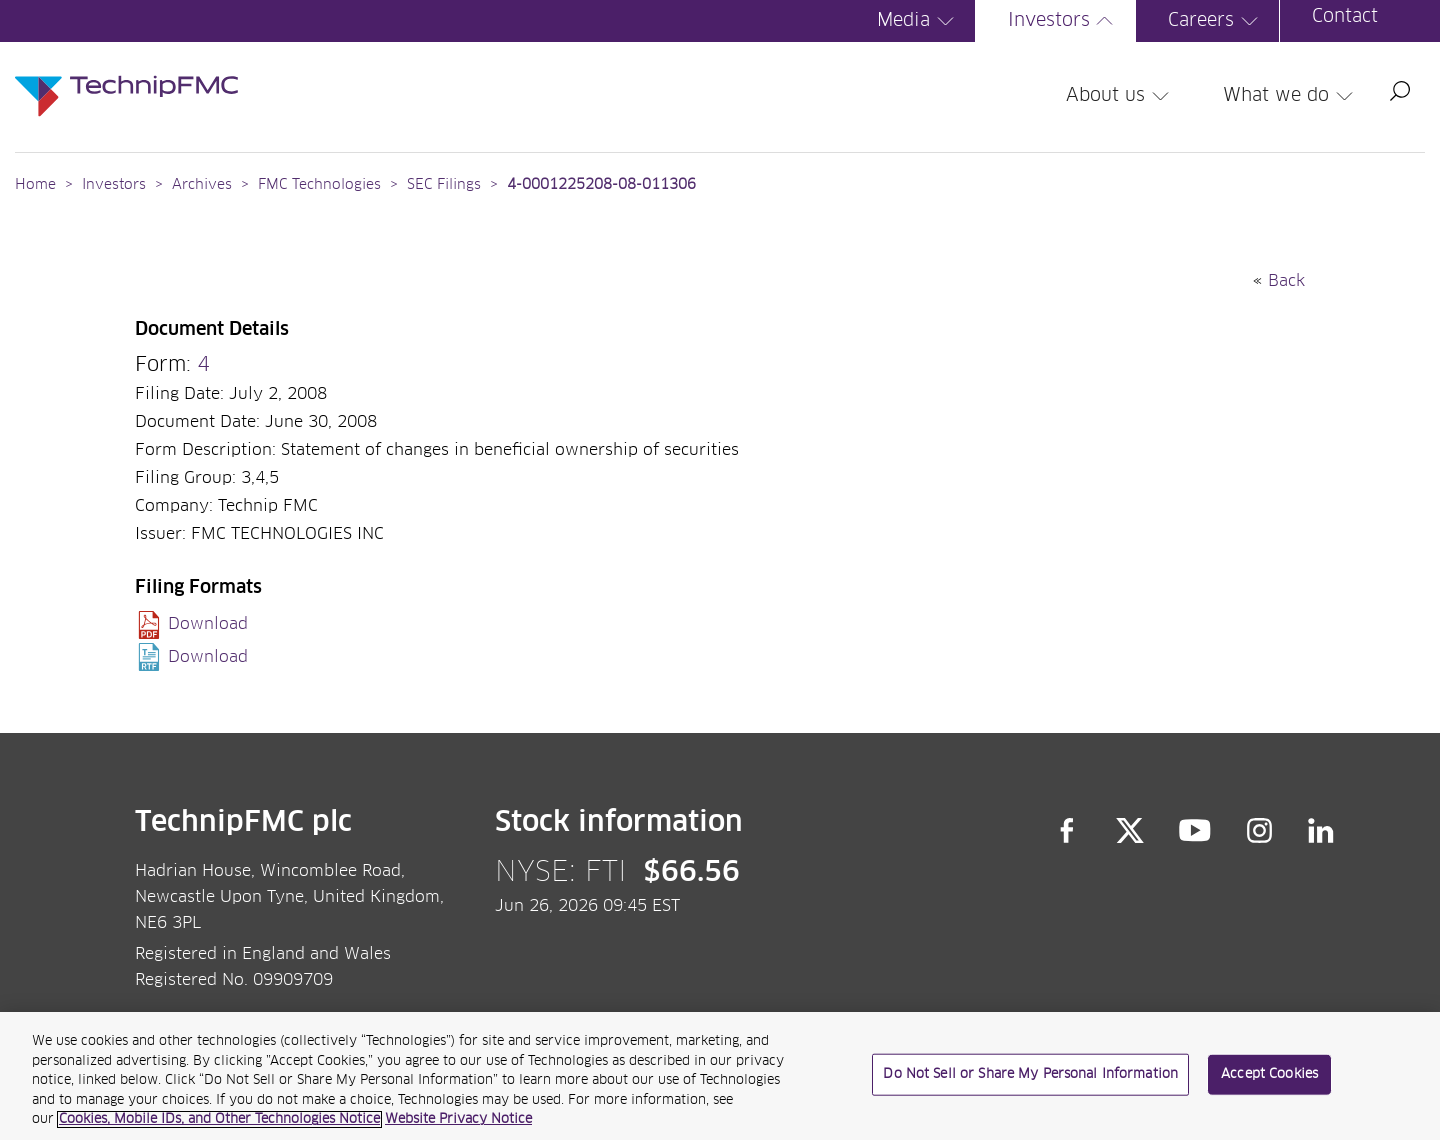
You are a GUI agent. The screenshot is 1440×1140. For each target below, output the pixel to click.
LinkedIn (1321, 831)
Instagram (1260, 831)
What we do (1291, 96)
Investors (1064, 21)
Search (1400, 91)
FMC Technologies (319, 185)
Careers (1216, 21)
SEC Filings (444, 185)
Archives (202, 185)
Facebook (1067, 831)
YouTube (1195, 831)
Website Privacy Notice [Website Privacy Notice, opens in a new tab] (458, 1127)
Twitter (1130, 831)
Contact (1345, 17)
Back (1286, 281)
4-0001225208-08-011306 (601, 185)
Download (208, 624)
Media (918, 21)
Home (35, 185)
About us (1120, 96)
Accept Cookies (1269, 1081)
